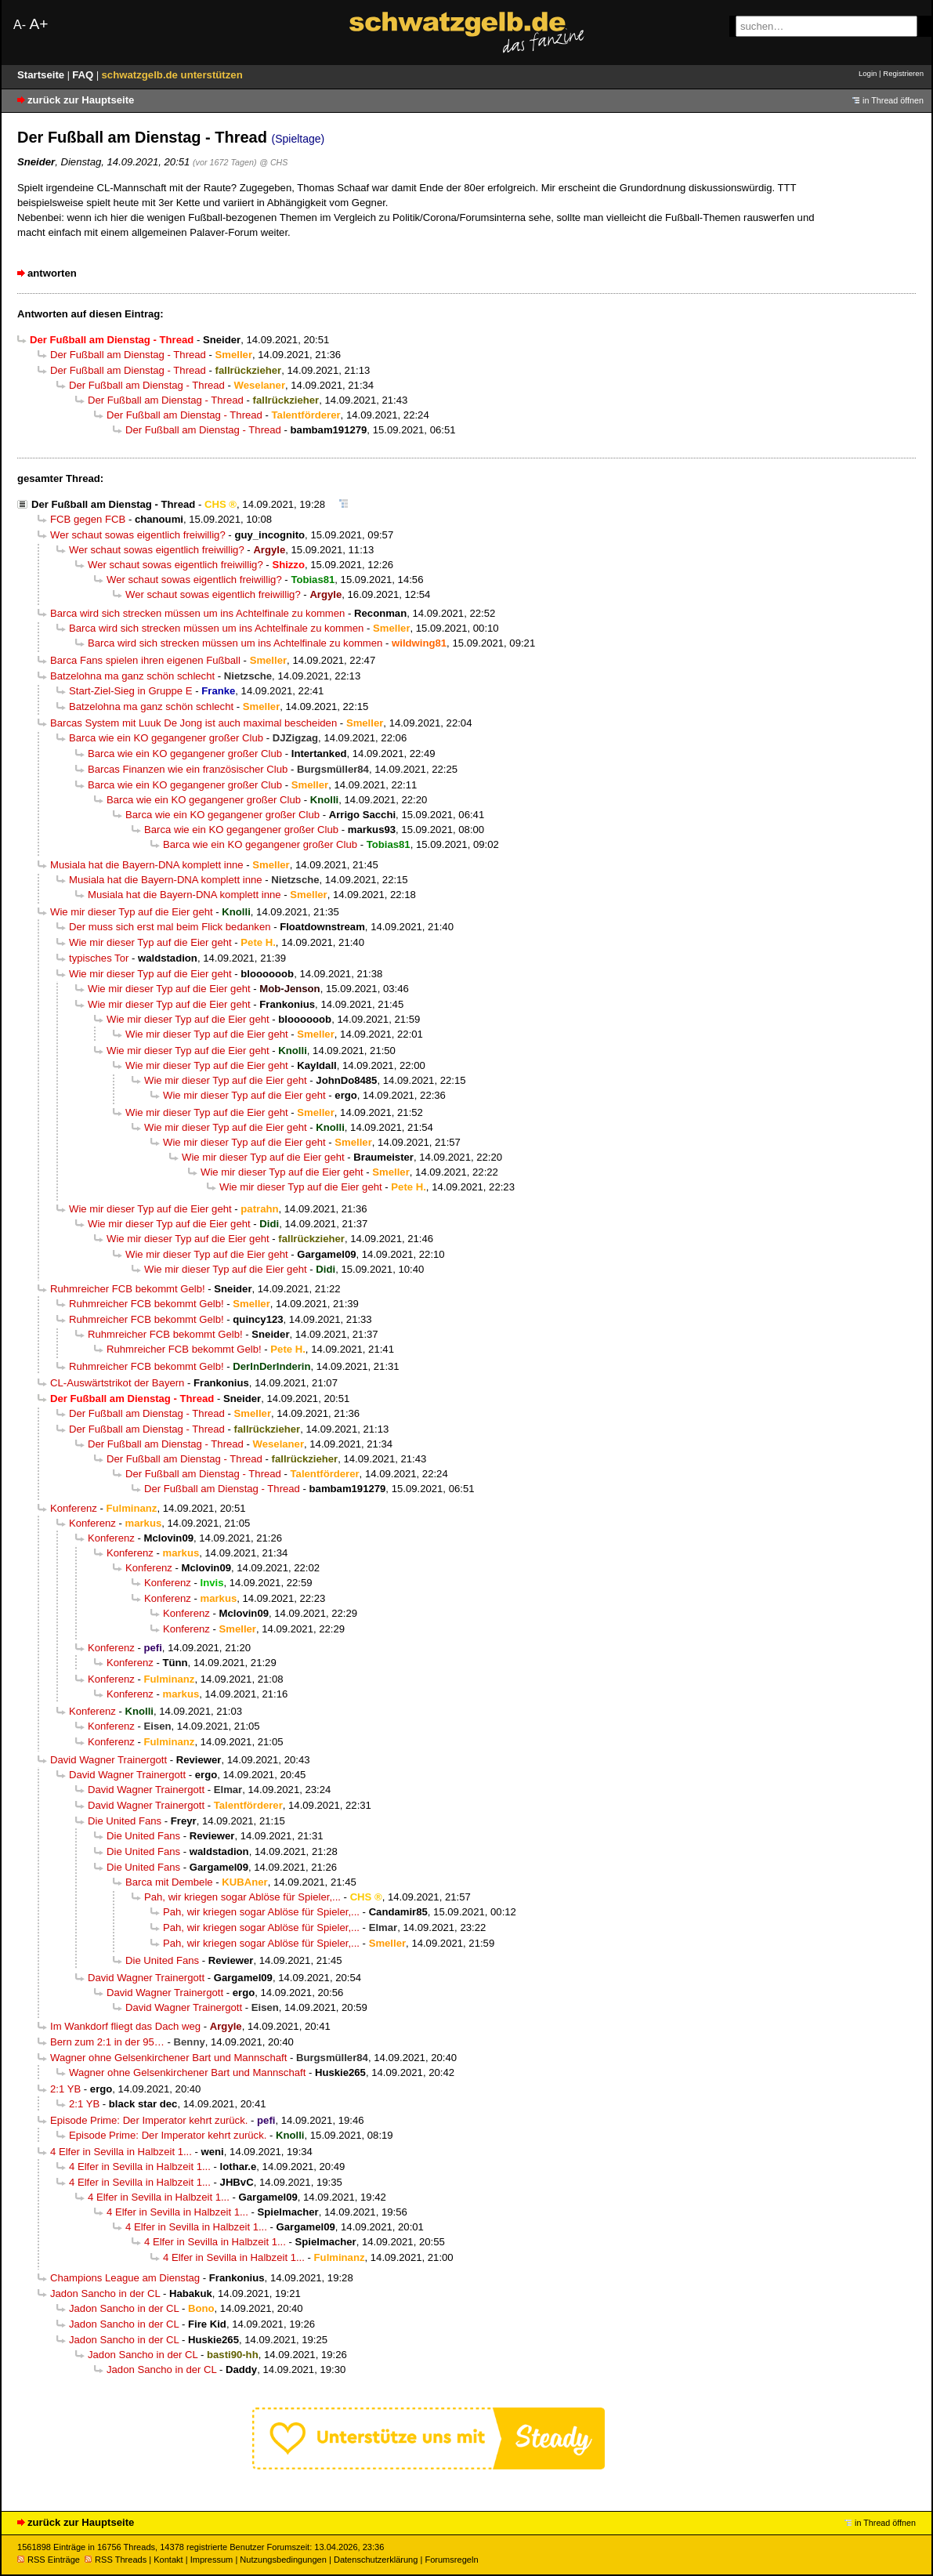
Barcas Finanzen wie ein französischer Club (187, 769)
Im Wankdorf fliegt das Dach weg (125, 2026)
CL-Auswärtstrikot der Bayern (117, 1383)
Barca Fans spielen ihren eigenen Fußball (145, 660)
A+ (38, 24)
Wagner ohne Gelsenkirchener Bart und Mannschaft (168, 2057)
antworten (52, 273)
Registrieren (903, 73)
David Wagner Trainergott (108, 1760)
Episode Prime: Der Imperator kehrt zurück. (149, 2120)
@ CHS (273, 162)
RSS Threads (115, 2559)
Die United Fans (124, 1821)
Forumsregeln (451, 2559)
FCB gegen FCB (87, 519)
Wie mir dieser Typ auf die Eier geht (131, 912)
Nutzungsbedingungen (283, 2559)
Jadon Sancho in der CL (105, 2293)
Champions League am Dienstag (125, 2278)
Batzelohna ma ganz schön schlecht (132, 676)
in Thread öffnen (893, 100)
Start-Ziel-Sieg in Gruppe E (131, 691)
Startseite (42, 75)
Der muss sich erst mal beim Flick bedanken (169, 927)
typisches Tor (98, 958)
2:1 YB (65, 2089)
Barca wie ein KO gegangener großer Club (166, 738)
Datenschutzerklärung (376, 2559)
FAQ (84, 75)
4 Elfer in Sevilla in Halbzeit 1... (121, 2152)
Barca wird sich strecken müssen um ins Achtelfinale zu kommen (197, 613)
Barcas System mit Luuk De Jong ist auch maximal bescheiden (193, 723)
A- (19, 24)
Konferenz (73, 1508)
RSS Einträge (48, 2559)
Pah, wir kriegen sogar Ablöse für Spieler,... (242, 1897)
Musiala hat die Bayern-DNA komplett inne (147, 865)
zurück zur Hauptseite (80, 100)
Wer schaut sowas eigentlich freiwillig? (138, 535)
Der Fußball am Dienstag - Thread (128, 354)
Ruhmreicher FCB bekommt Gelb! (127, 1289)
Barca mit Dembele (169, 1882)
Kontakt (168, 2559)
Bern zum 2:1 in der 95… (107, 2042)
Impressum (211, 2559)
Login (868, 73)
